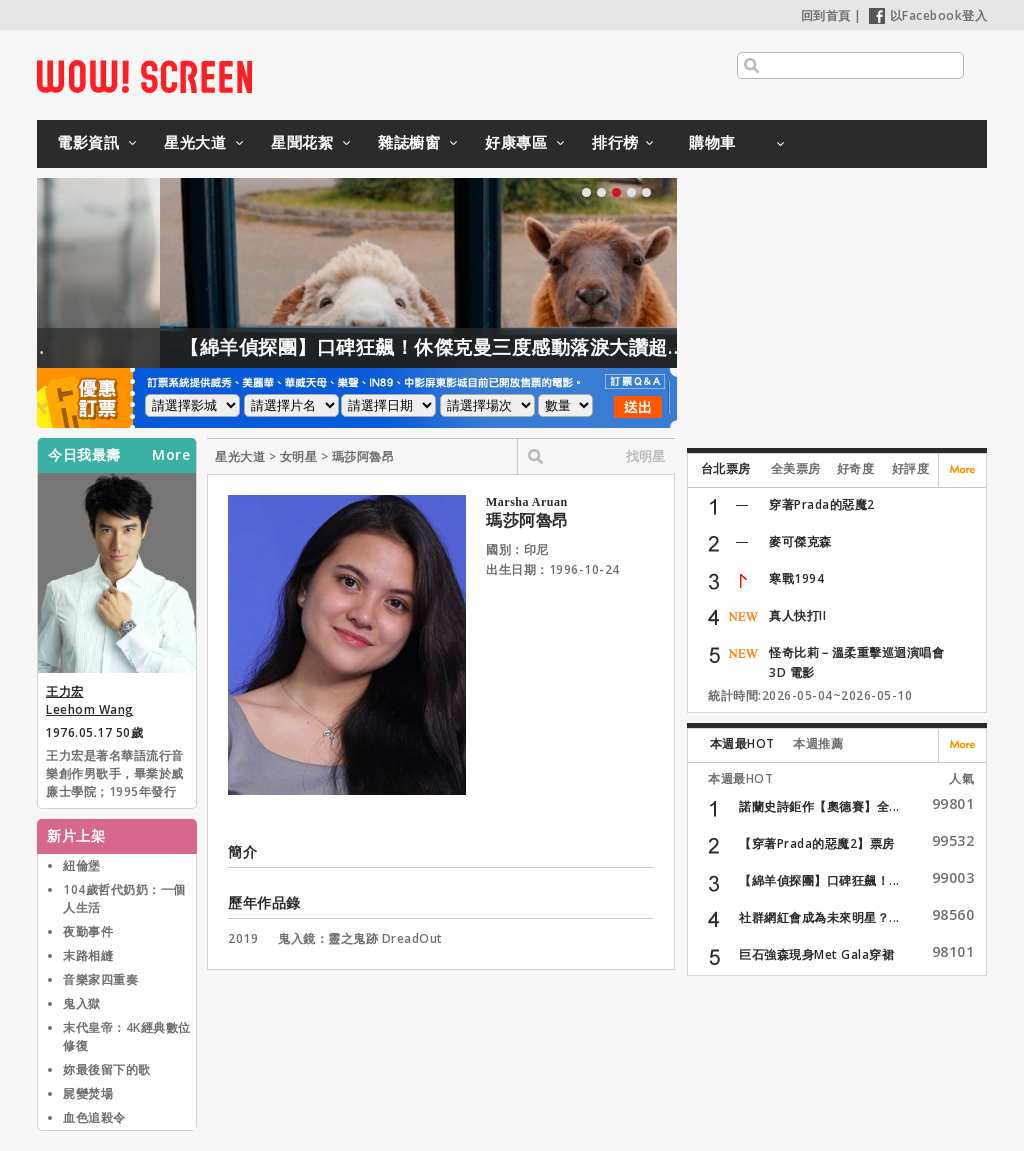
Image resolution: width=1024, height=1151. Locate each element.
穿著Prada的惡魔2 (822, 504)
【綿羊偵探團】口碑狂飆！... (819, 880)
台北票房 (726, 468)
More (171, 455)
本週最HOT (742, 743)
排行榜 (615, 142)
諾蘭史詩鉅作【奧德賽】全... (819, 806)
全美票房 (796, 468)
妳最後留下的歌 (107, 1069)
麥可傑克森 (800, 541)
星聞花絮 (302, 142)
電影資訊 (88, 142)
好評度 (911, 468)
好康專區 (516, 142)
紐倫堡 (82, 865)
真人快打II (797, 615)
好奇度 (856, 468)
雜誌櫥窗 (409, 142)
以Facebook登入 (928, 15)
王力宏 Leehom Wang (90, 700)
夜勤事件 (88, 931)
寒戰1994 (796, 578)
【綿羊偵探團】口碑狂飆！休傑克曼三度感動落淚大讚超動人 (472, 347)
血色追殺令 (94, 1117)
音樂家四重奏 (100, 979)
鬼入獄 (82, 1003)
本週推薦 (818, 743)
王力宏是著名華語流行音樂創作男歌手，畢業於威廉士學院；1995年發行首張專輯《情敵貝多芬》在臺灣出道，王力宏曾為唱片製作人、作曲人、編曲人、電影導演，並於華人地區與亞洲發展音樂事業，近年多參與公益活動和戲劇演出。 (115, 775)
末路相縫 (88, 955)
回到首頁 (826, 15)
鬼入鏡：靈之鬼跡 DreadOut (360, 938)
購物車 (712, 142)
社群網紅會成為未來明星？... (819, 917)
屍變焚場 (88, 1093)
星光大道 (195, 142)
